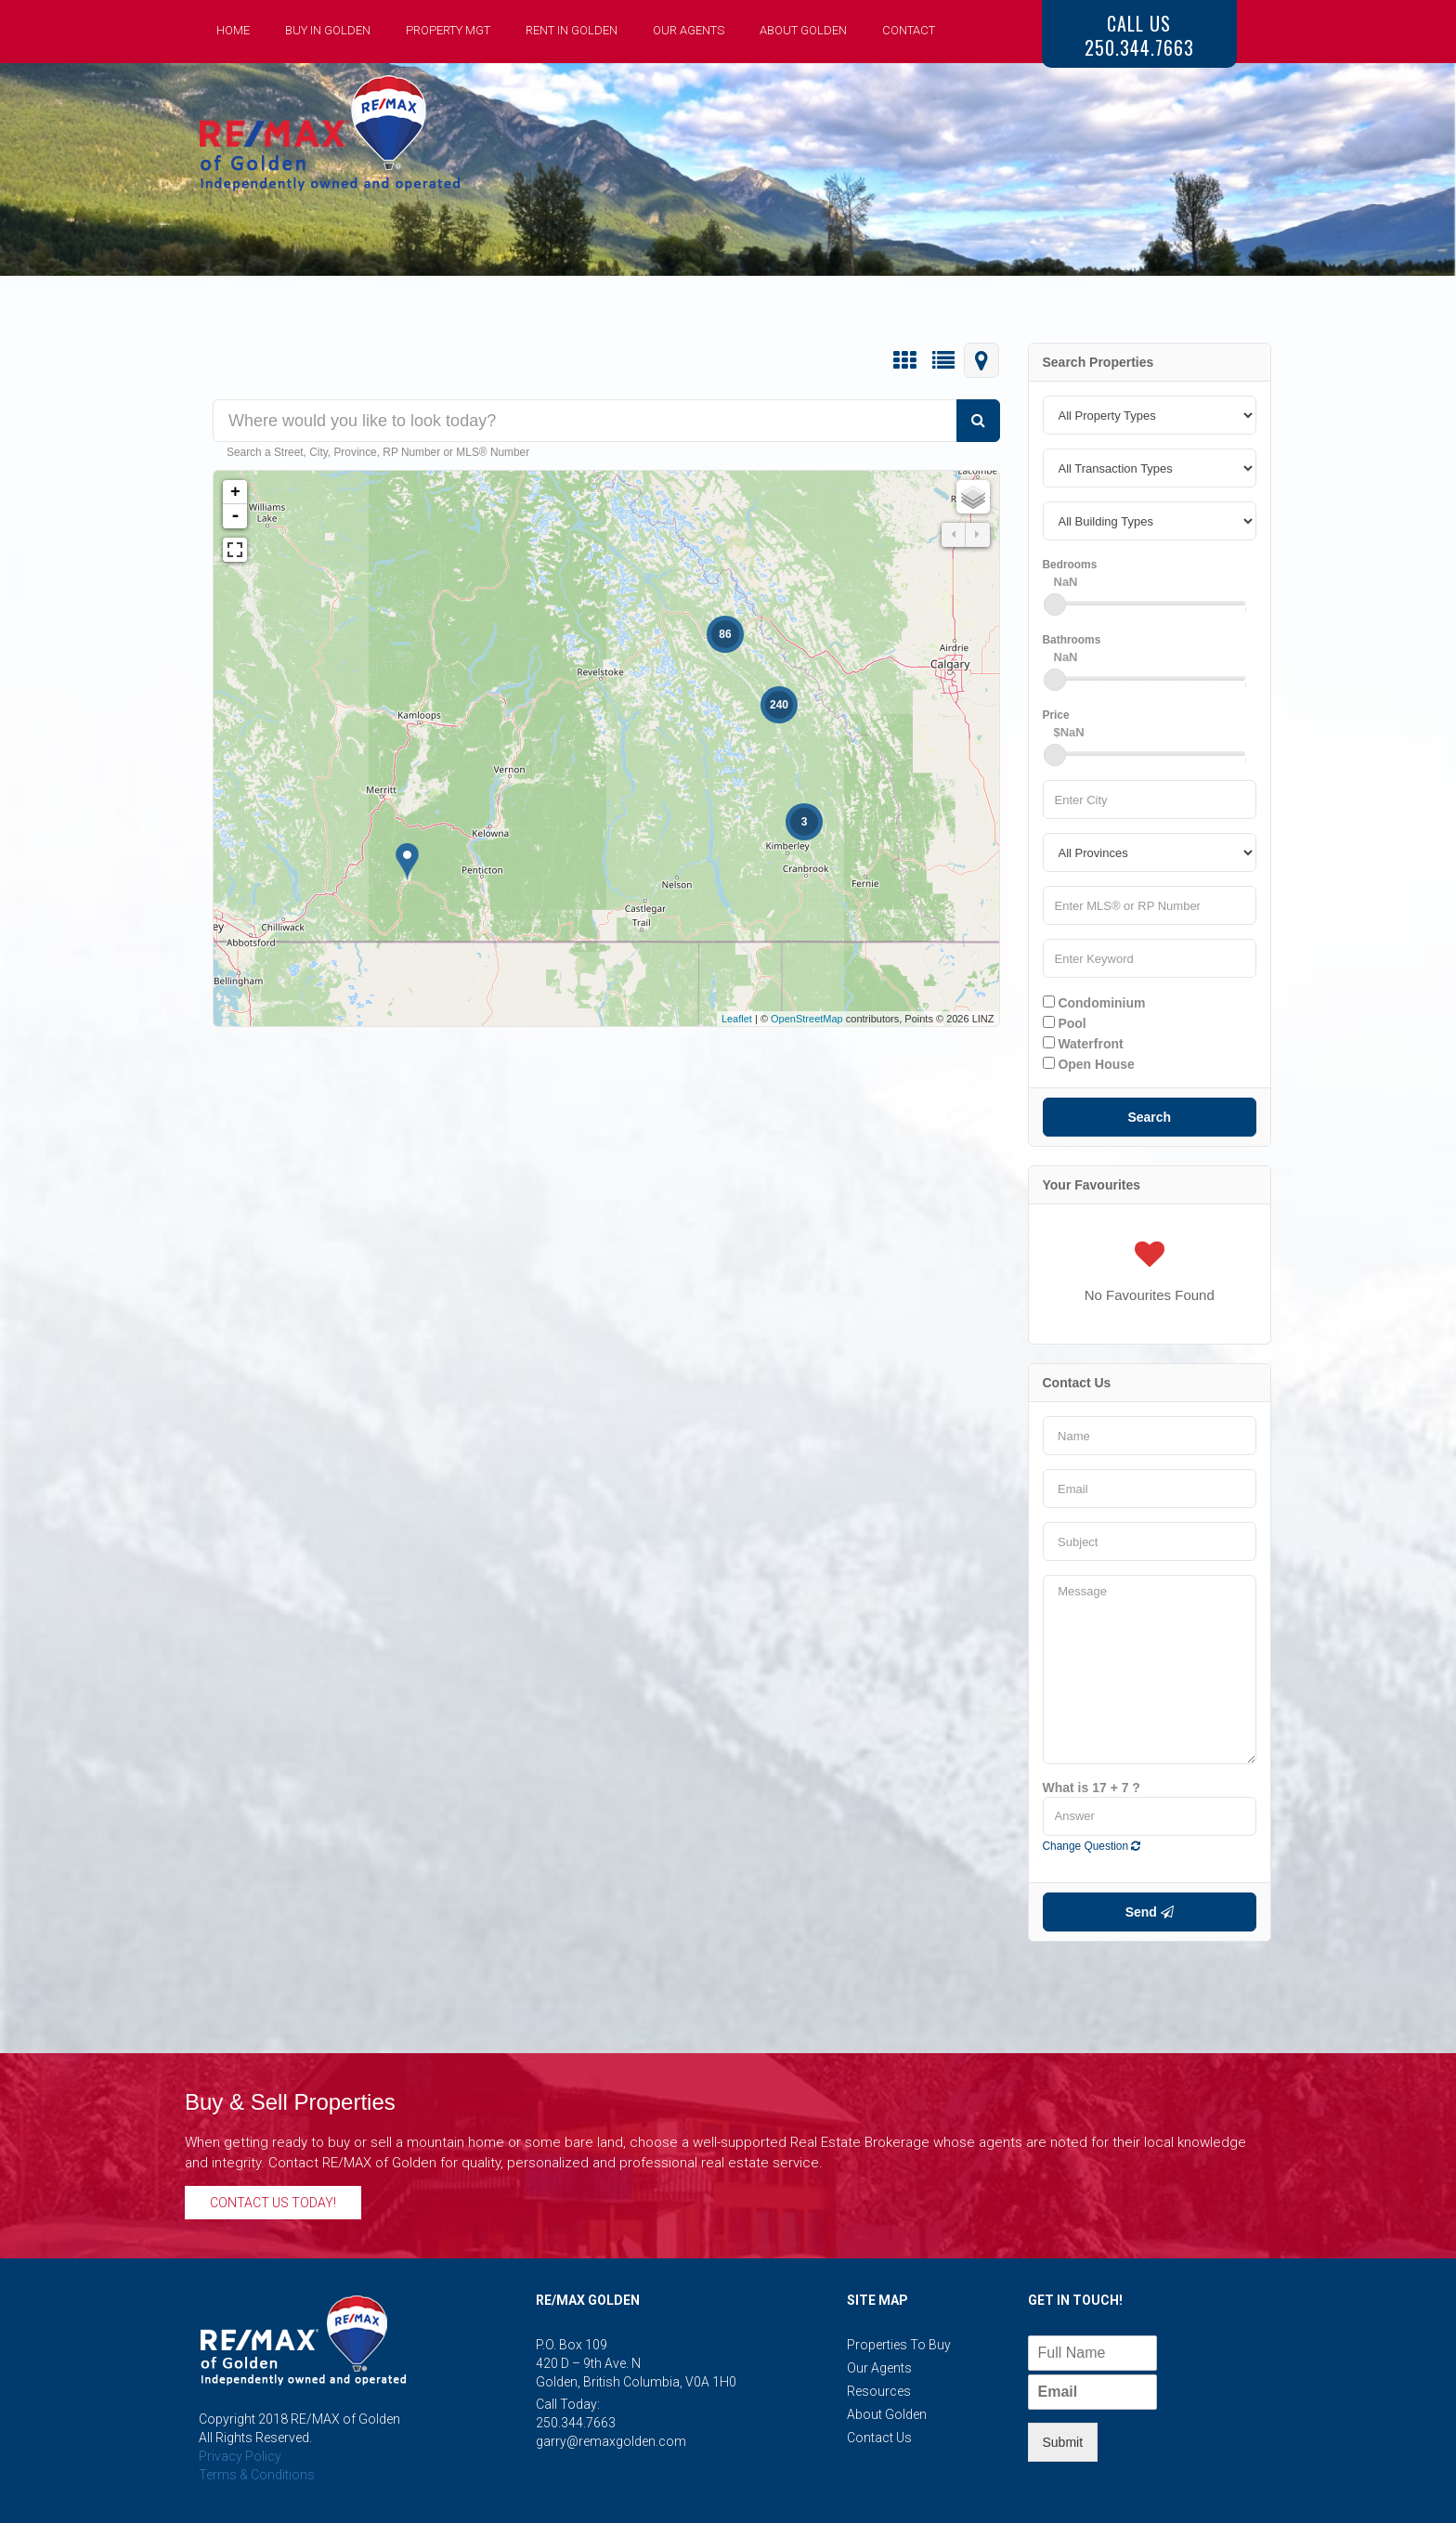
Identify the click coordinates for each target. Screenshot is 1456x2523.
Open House (1089, 1064)
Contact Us (879, 2437)
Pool (1064, 1023)
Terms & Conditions (257, 2474)
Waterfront (1083, 1043)
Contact (908, 30)
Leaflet (737, 1018)
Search (1149, 1117)
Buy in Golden (327, 30)
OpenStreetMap (807, 1018)
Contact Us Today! (273, 2202)
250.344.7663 (576, 2422)
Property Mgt (448, 30)
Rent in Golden (572, 30)
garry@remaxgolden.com (611, 2441)
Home (233, 30)
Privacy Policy (240, 2456)
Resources (879, 2391)
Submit (1063, 2442)
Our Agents (688, 30)
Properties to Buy (899, 2344)
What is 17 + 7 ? (1091, 1787)
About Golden (803, 30)
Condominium (1094, 1002)
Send (1149, 1912)
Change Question (1092, 1846)
